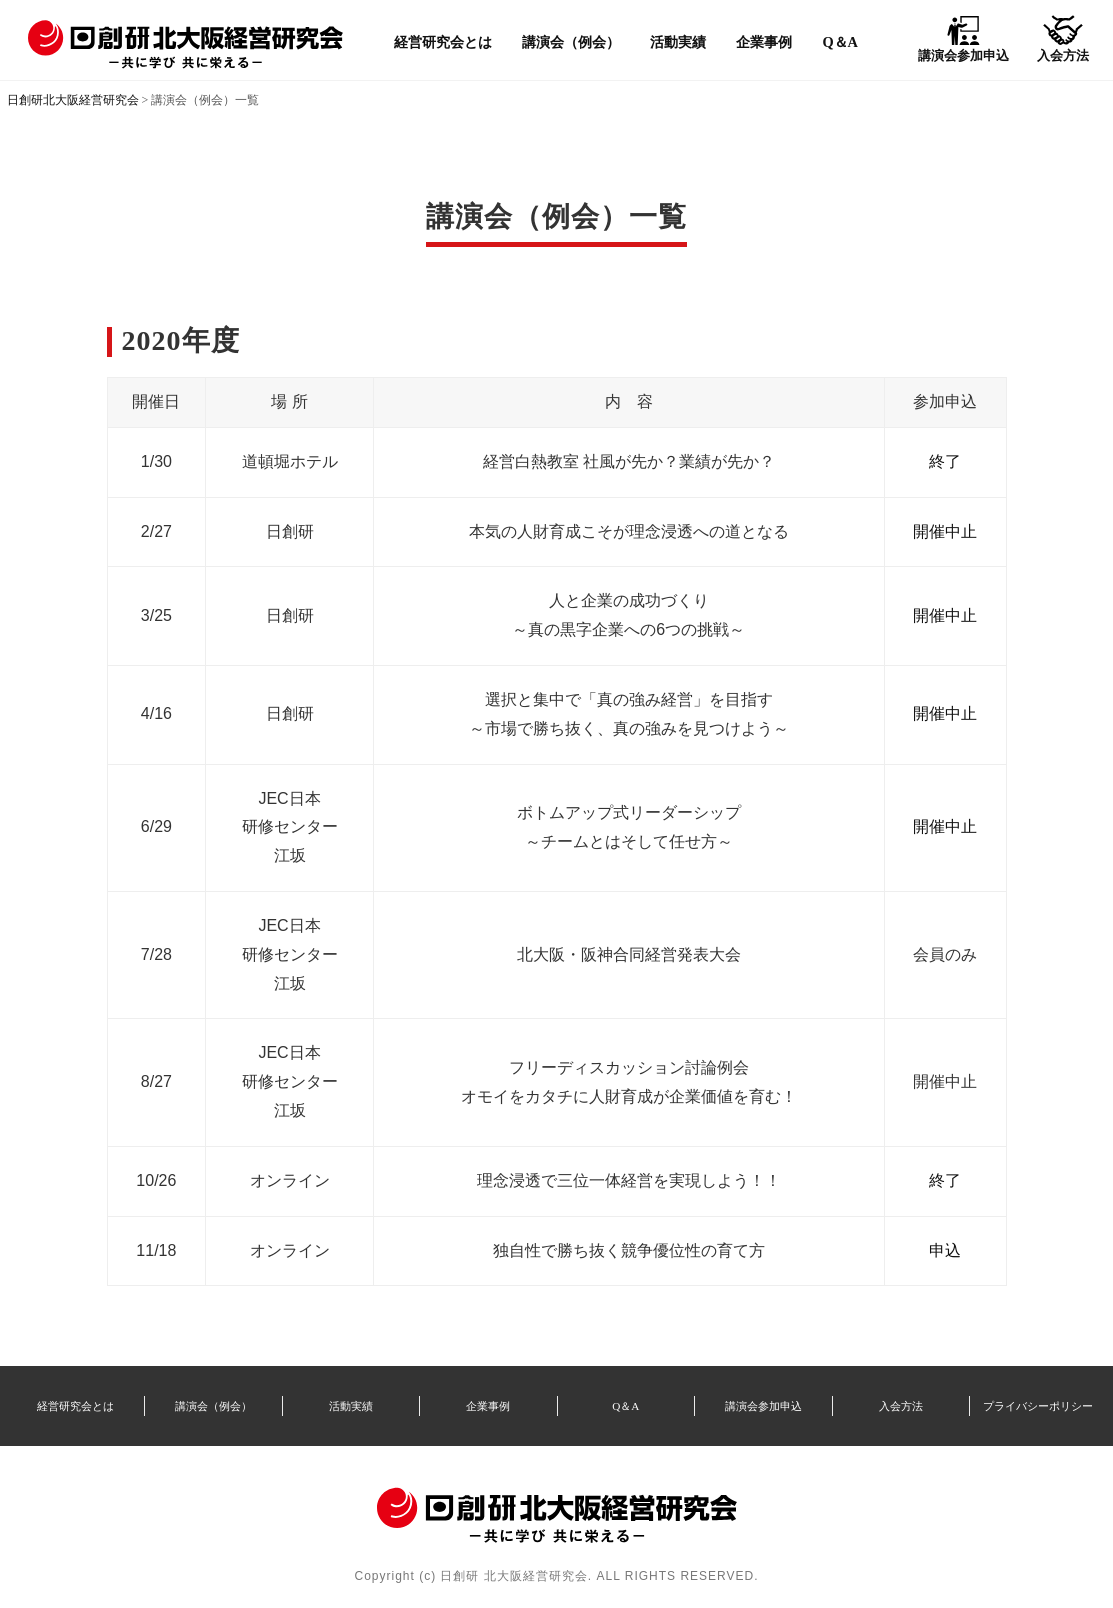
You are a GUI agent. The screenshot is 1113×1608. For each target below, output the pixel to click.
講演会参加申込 (763, 1406)
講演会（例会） (571, 42)
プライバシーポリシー (1038, 1406)
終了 (945, 461)
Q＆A (840, 42)
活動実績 (678, 42)
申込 (945, 1250)
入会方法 (901, 1406)
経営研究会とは (443, 42)
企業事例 (764, 42)
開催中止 (945, 531)
